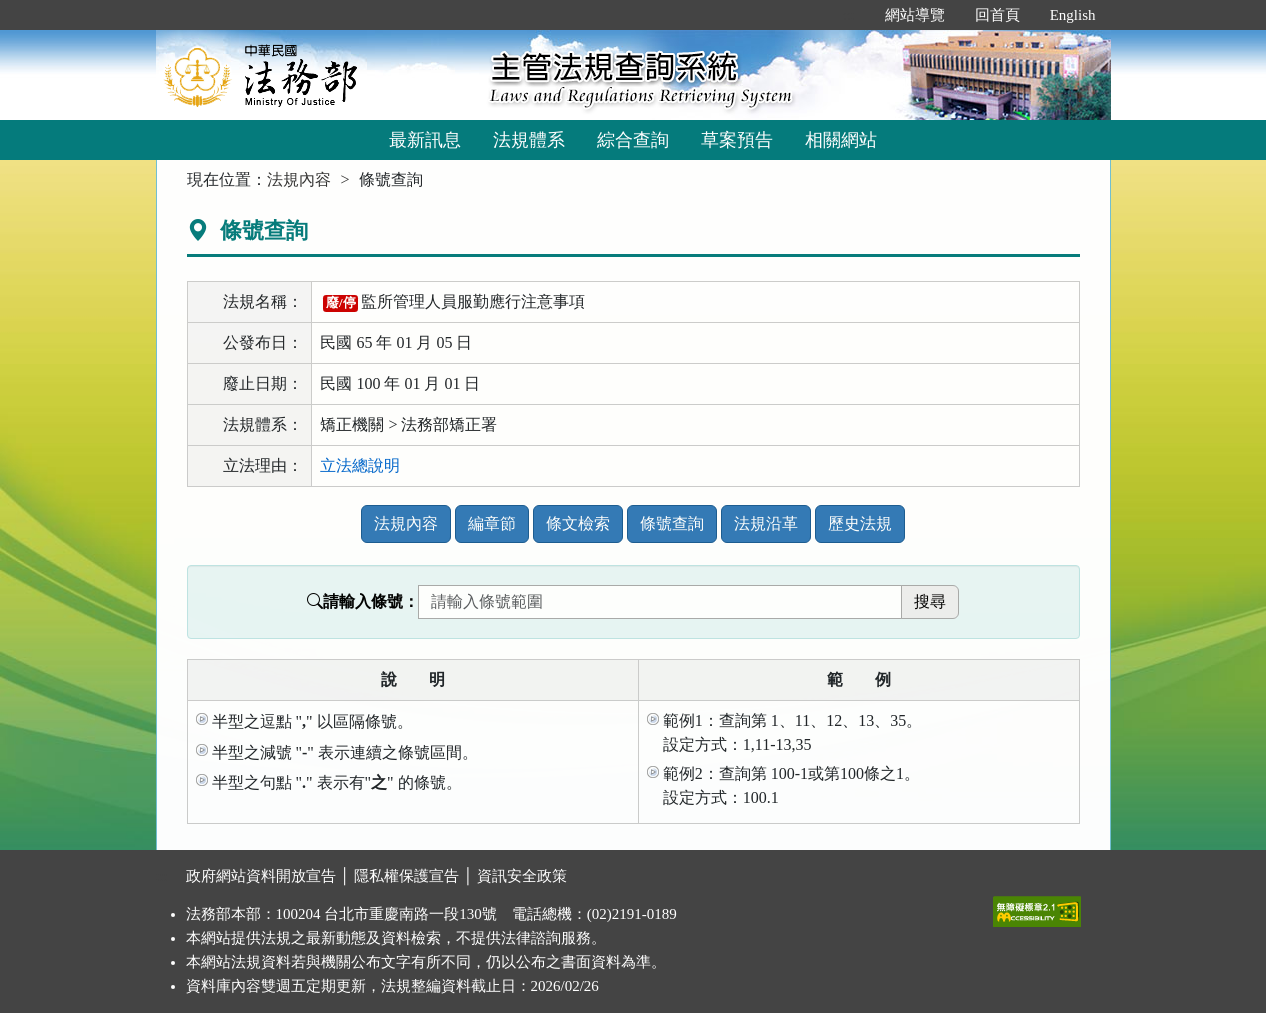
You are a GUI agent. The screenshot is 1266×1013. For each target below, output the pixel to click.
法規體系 (529, 140)
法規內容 (299, 179)
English (1073, 15)
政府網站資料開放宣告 (261, 876)
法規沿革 (766, 523)
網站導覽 (915, 15)
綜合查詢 (633, 140)
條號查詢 (672, 523)
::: (848, 15)
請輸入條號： (363, 601)
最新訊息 (425, 140)
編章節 (492, 523)
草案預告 (737, 140)
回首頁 (997, 15)
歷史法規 (860, 523)
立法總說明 (360, 465)
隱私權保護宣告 (406, 876)
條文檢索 (578, 523)
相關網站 (841, 140)
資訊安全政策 (522, 876)
